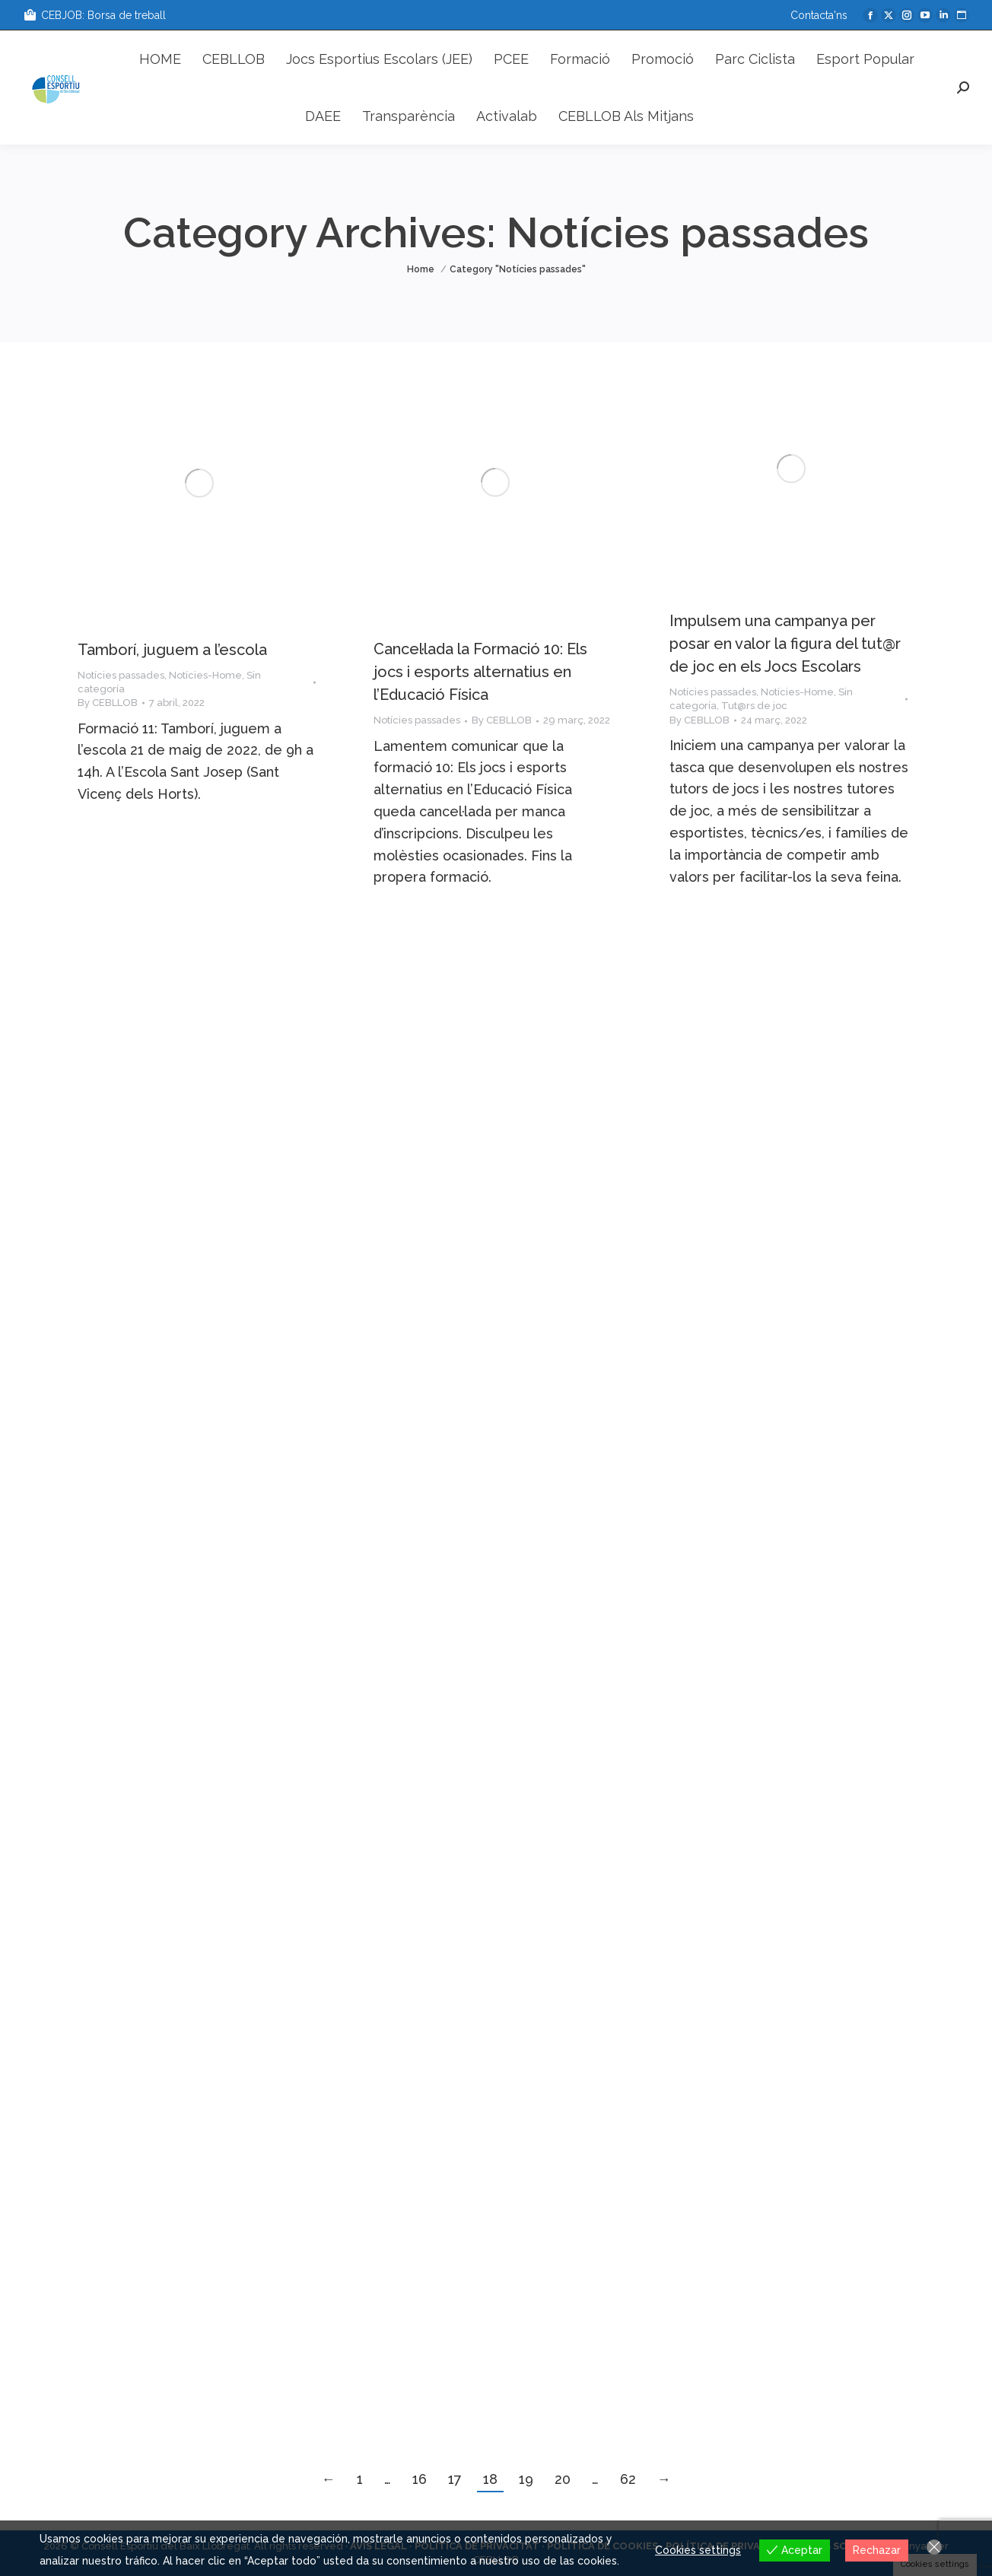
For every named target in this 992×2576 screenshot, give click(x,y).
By (108, 702)
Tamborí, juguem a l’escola (172, 650)
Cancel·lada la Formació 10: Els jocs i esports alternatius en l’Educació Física (480, 672)
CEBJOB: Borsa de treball (94, 15)
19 (526, 2479)
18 (490, 2479)
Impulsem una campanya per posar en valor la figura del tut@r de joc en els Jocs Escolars (785, 644)
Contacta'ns (818, 15)
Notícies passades (121, 675)
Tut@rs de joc (754, 705)
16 (419, 2479)
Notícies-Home (205, 675)
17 (455, 2479)
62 (628, 2479)
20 (563, 2479)
